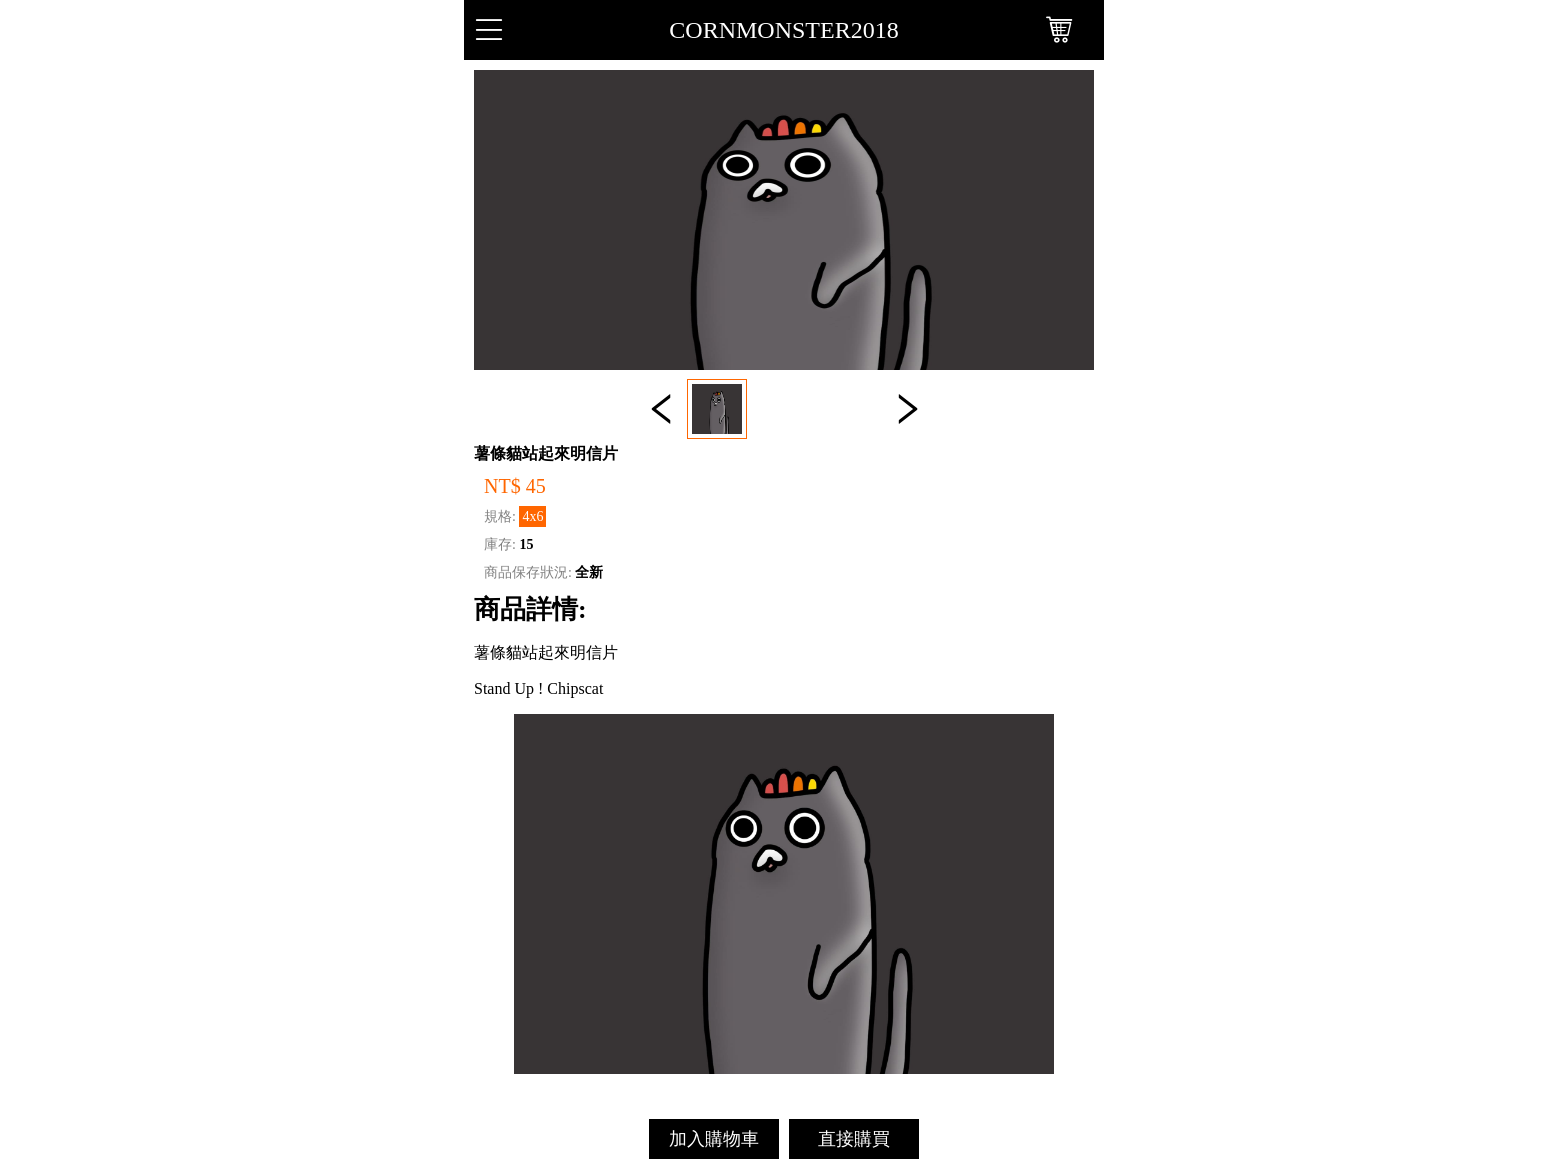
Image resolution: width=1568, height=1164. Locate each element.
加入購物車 (714, 1139)
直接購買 (854, 1139)
